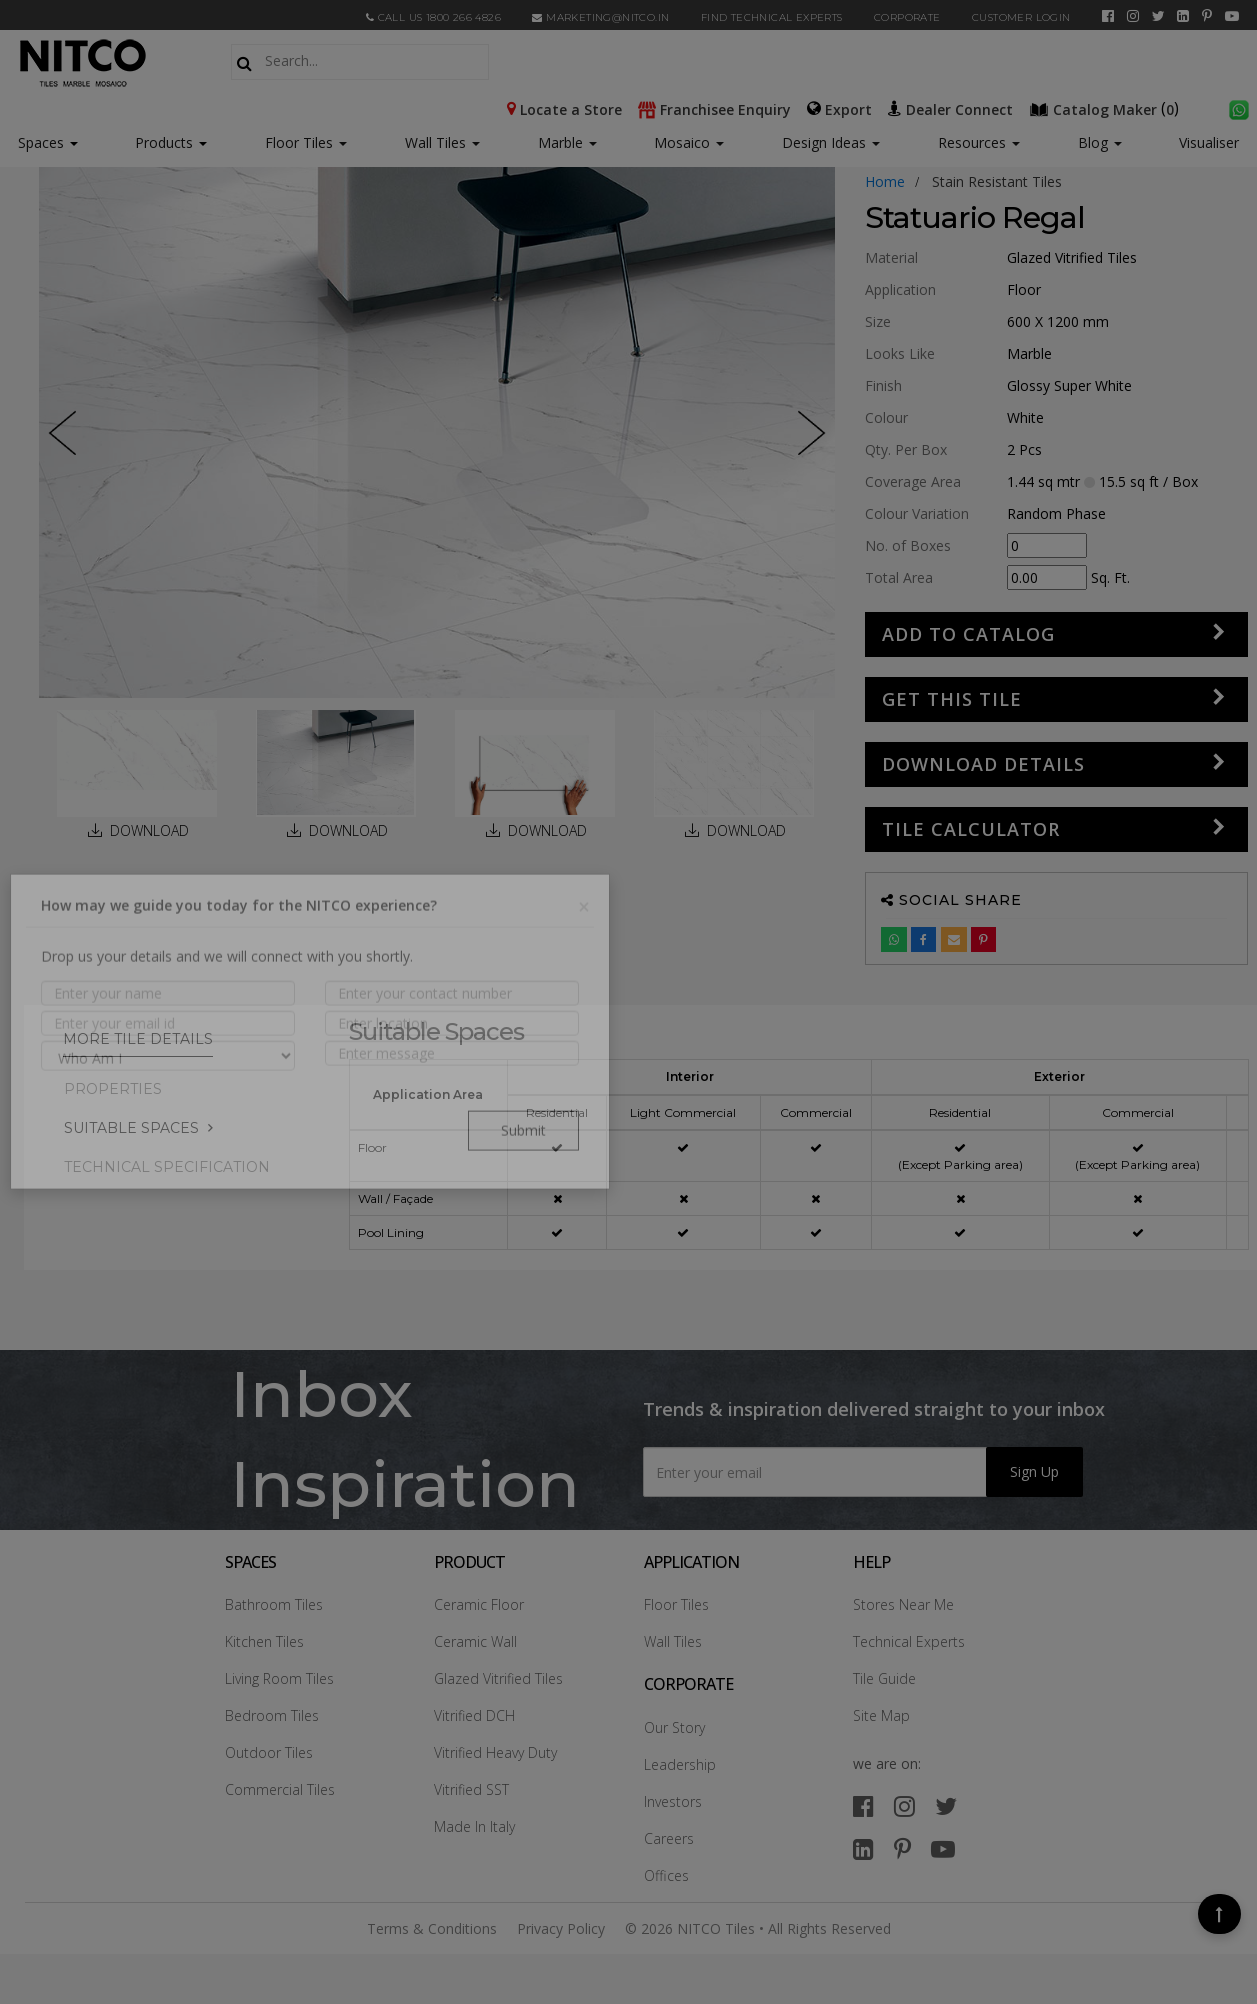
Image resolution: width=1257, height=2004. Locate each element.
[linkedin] (1183, 16)
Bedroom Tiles (272, 1715)
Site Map (881, 1715)
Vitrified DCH (474, 1715)
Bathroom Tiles (274, 1604)
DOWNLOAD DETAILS (983, 764)
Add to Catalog (968, 634)
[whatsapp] (1239, 108)
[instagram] (1133, 16)
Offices (666, 1875)
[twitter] (1158, 16)
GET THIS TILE (952, 699)
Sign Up (1034, 1471)
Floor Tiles (306, 142)
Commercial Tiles (280, 1789)
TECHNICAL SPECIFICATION (167, 1167)
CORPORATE (907, 17)
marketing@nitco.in (600, 17)
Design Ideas (831, 142)
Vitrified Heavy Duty (495, 1752)
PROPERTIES (113, 1089)
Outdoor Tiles (269, 1752)
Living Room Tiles (279, 1678)
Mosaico (689, 142)
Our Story (674, 1727)
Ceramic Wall (475, 1641)
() (1106, 108)
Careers (669, 1838)
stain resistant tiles (997, 181)
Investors (673, 1801)
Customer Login (1021, 17)
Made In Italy (474, 1826)
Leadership (680, 1764)
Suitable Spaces (131, 1128)
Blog (1100, 142)
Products (164, 142)
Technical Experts (909, 1641)
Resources (979, 142)
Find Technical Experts (772, 17)
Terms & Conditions (432, 1928)
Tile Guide (884, 1678)
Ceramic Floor (479, 1604)
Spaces (41, 142)
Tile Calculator (971, 829)
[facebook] (1108, 16)
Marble (567, 142)
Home (885, 181)
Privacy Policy (561, 1928)
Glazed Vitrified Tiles (498, 1678)
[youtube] (1232, 16)
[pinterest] (1207, 16)
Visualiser (1209, 142)
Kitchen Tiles (264, 1641)
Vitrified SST (471, 1789)
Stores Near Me (903, 1604)
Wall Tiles (442, 142)
